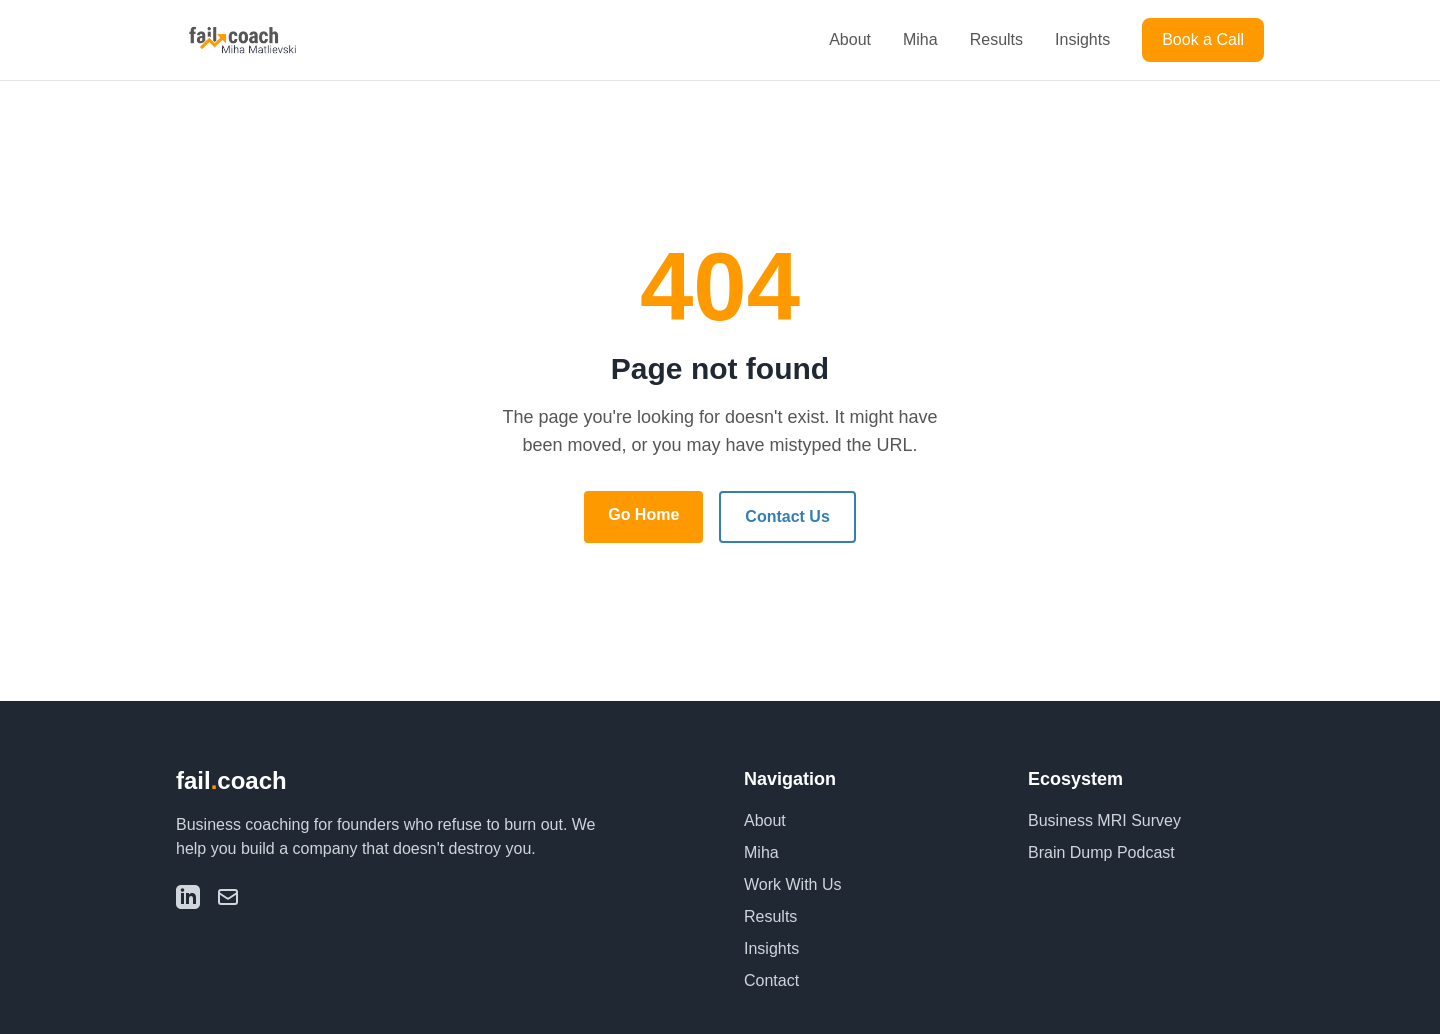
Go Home (643, 514)
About (850, 39)
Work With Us (792, 884)
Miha (920, 39)
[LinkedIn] (188, 897)
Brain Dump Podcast (1101, 852)
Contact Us (787, 516)
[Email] (228, 897)
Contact (771, 980)
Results (996, 39)
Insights (1082, 39)
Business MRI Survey (1104, 820)
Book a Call (1203, 39)
